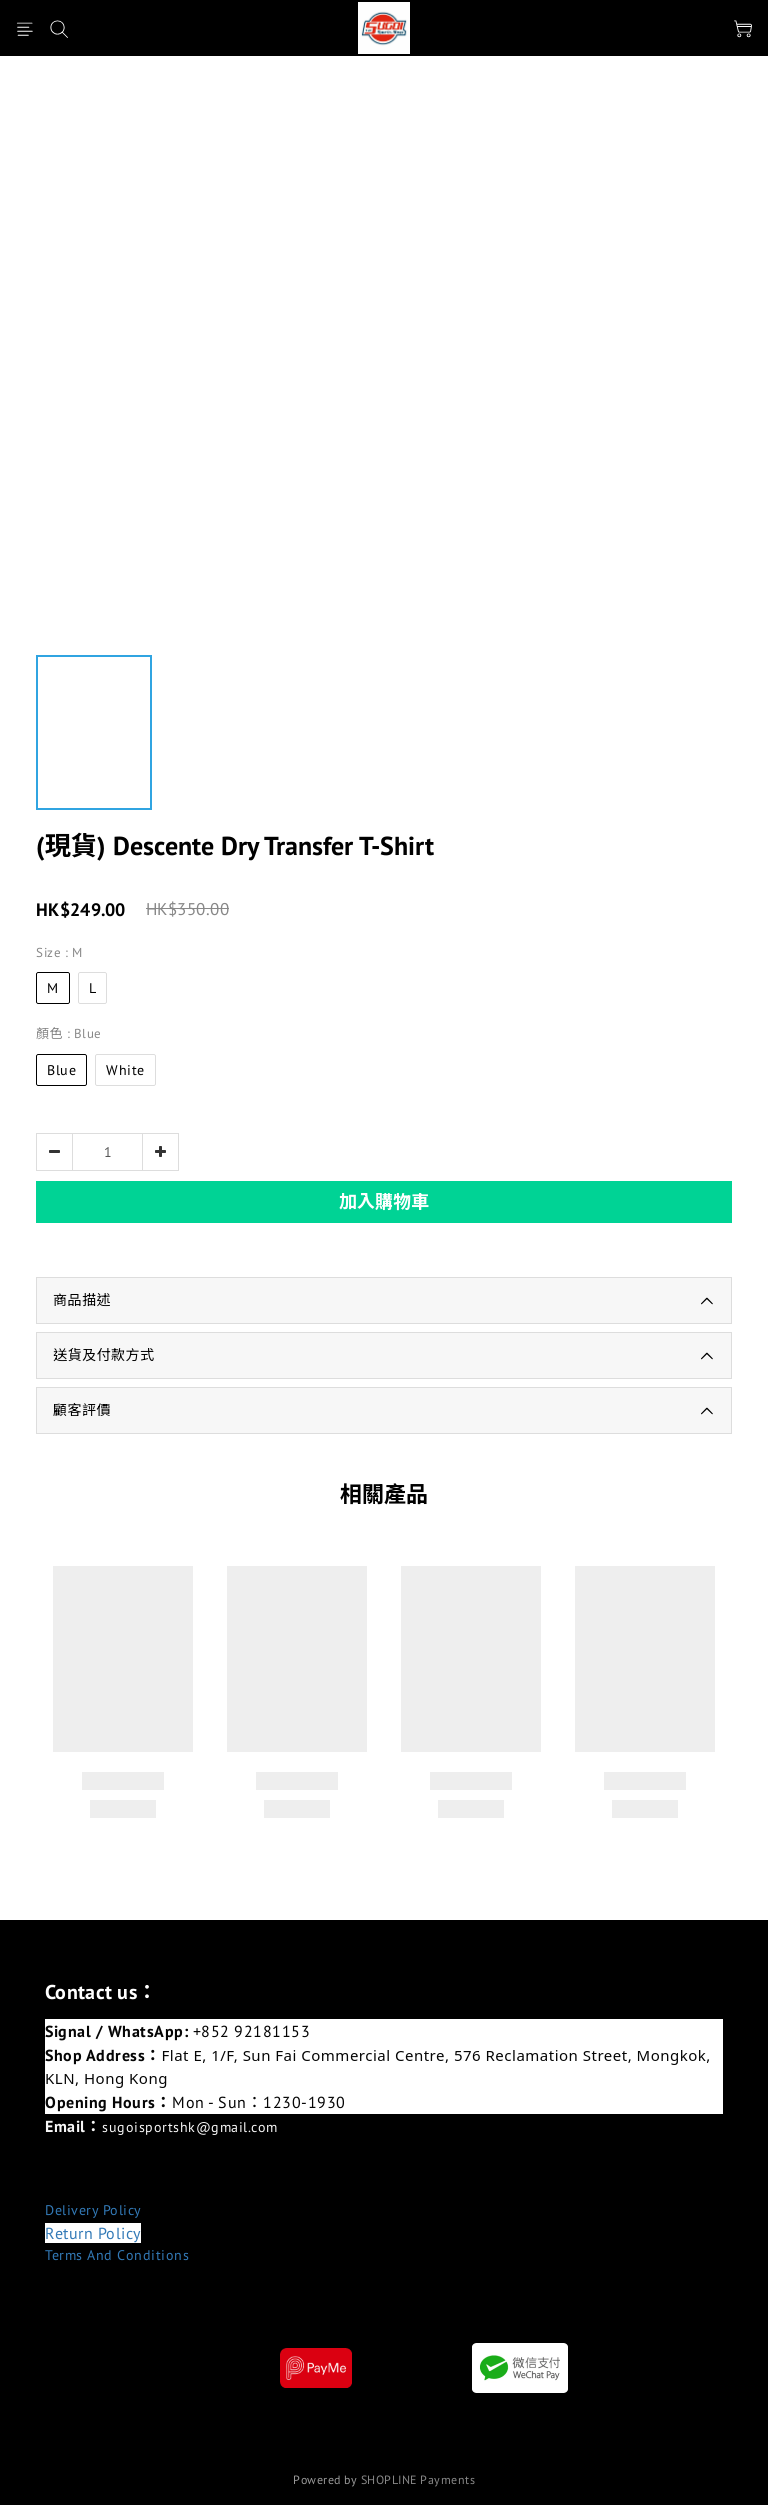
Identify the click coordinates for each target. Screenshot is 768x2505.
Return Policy (93, 2233)
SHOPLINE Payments (418, 2479)
